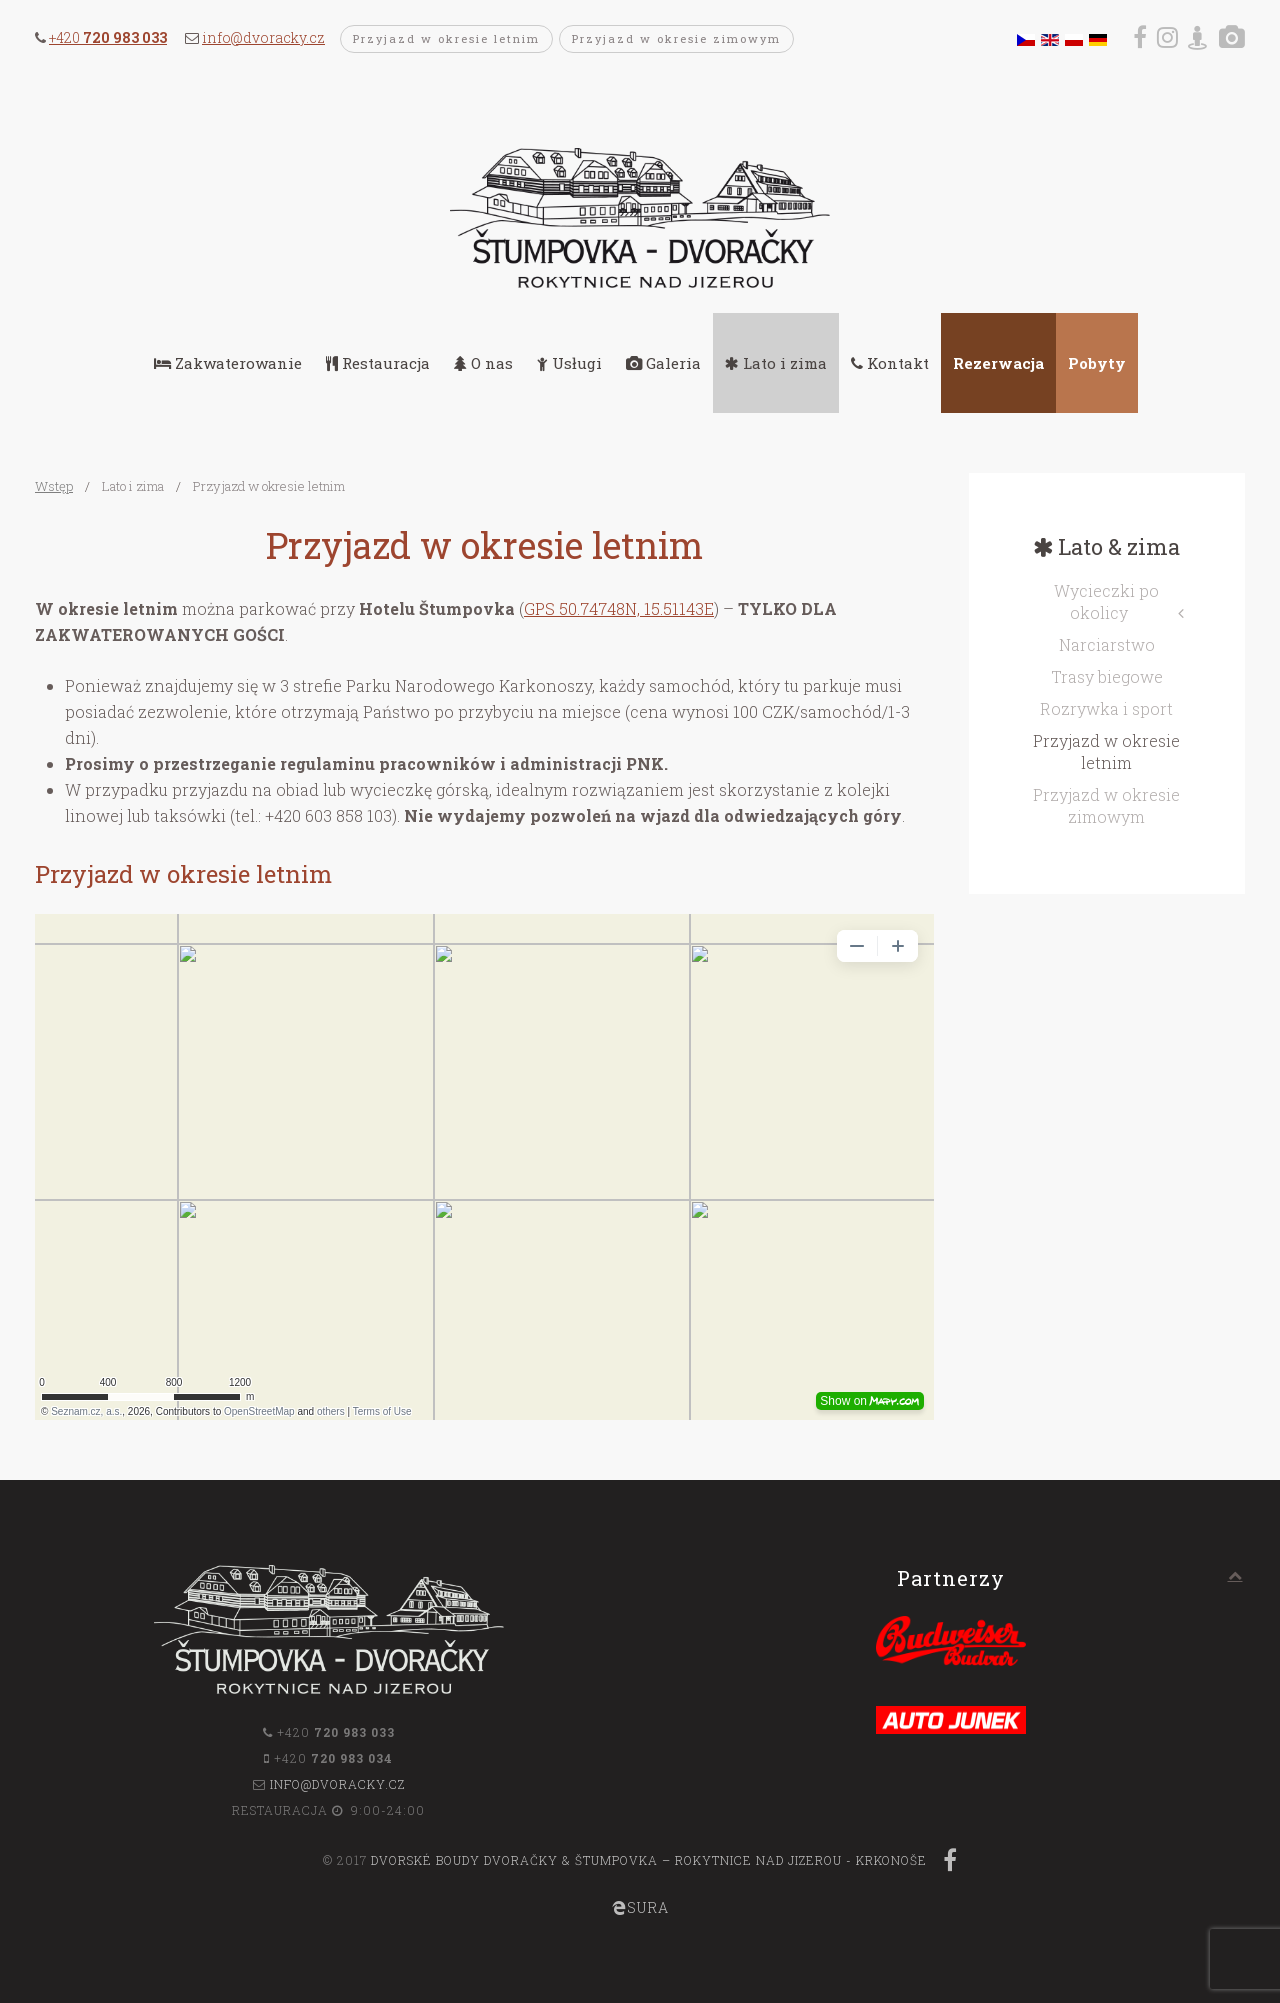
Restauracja (378, 363)
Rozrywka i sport (1106, 708)
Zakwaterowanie (228, 363)
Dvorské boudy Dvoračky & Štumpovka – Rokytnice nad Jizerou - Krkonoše (649, 1860)
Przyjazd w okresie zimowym (676, 38)
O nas (483, 363)
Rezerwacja (998, 363)
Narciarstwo (1107, 644)
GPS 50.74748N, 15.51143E (619, 608)
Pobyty (1097, 363)
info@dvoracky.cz (263, 37)
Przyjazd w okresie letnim (446, 38)
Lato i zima (776, 363)
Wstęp (54, 486)
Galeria (663, 363)
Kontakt (890, 363)
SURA (640, 1907)
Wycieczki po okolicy (1106, 601)
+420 (108, 37)
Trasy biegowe (1107, 676)
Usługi (569, 363)
